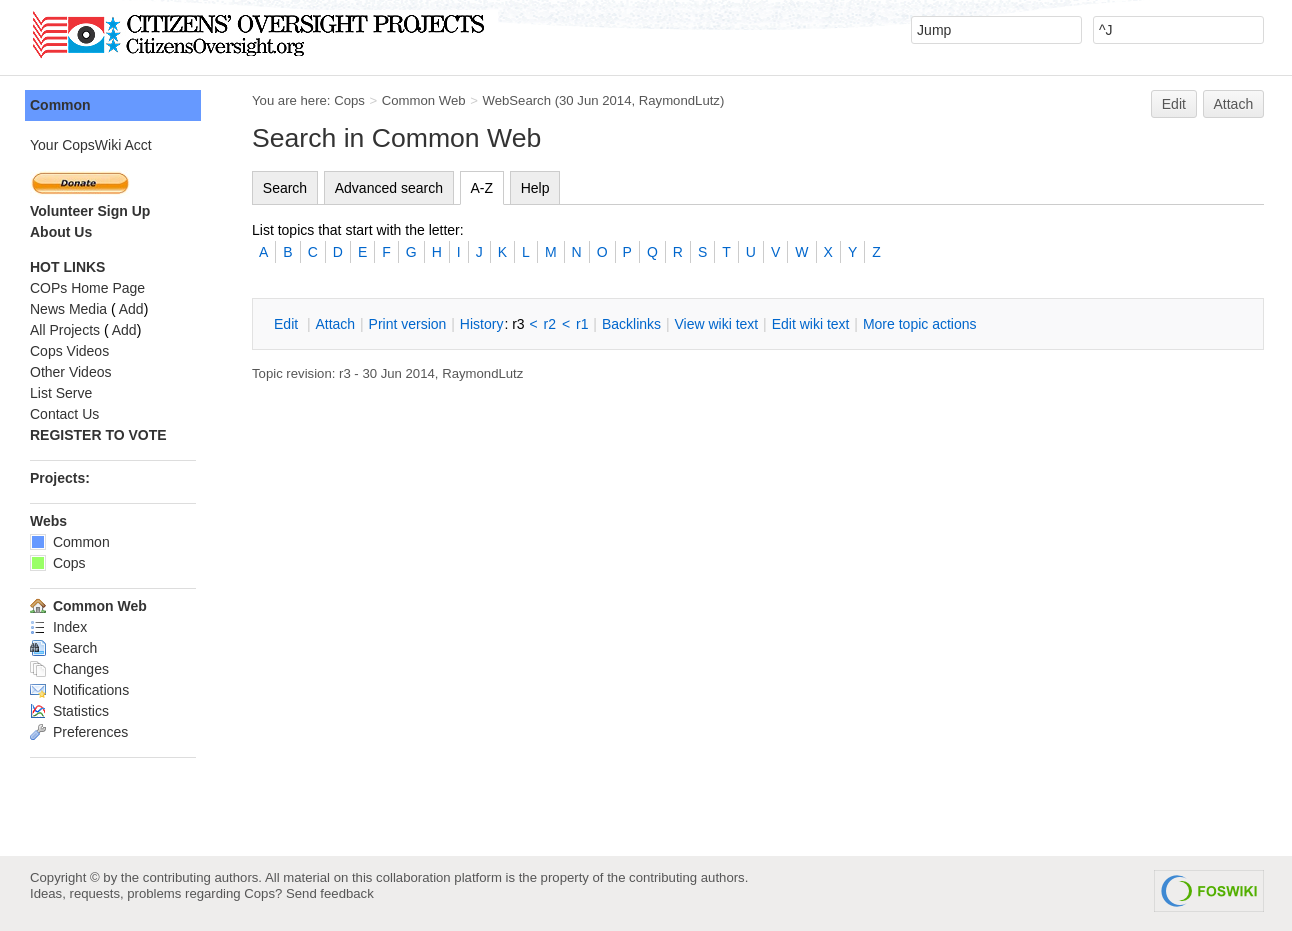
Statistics (69, 711)
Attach (1234, 104)
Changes (69, 669)
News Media (68, 309)
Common (60, 105)
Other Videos (70, 372)
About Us (61, 232)
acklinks (631, 324)
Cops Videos (69, 351)
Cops (349, 100)
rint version (408, 324)
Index (58, 627)
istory (482, 324)
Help (535, 188)
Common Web (424, 100)
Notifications (79, 690)
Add (131, 309)
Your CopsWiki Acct (91, 145)
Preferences (79, 732)
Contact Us (64, 414)
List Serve (61, 393)
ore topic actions (920, 324)
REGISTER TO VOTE (98, 435)
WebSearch (516, 100)
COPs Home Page (87, 288)
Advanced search (389, 188)
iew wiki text (716, 324)
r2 (550, 324)
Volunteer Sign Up (90, 211)
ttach (335, 324)
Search (285, 188)
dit (288, 324)
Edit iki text (811, 324)
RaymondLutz (679, 100)
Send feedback (330, 893)
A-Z (482, 188)
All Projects (65, 330)
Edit (1174, 104)
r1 (582, 324)
